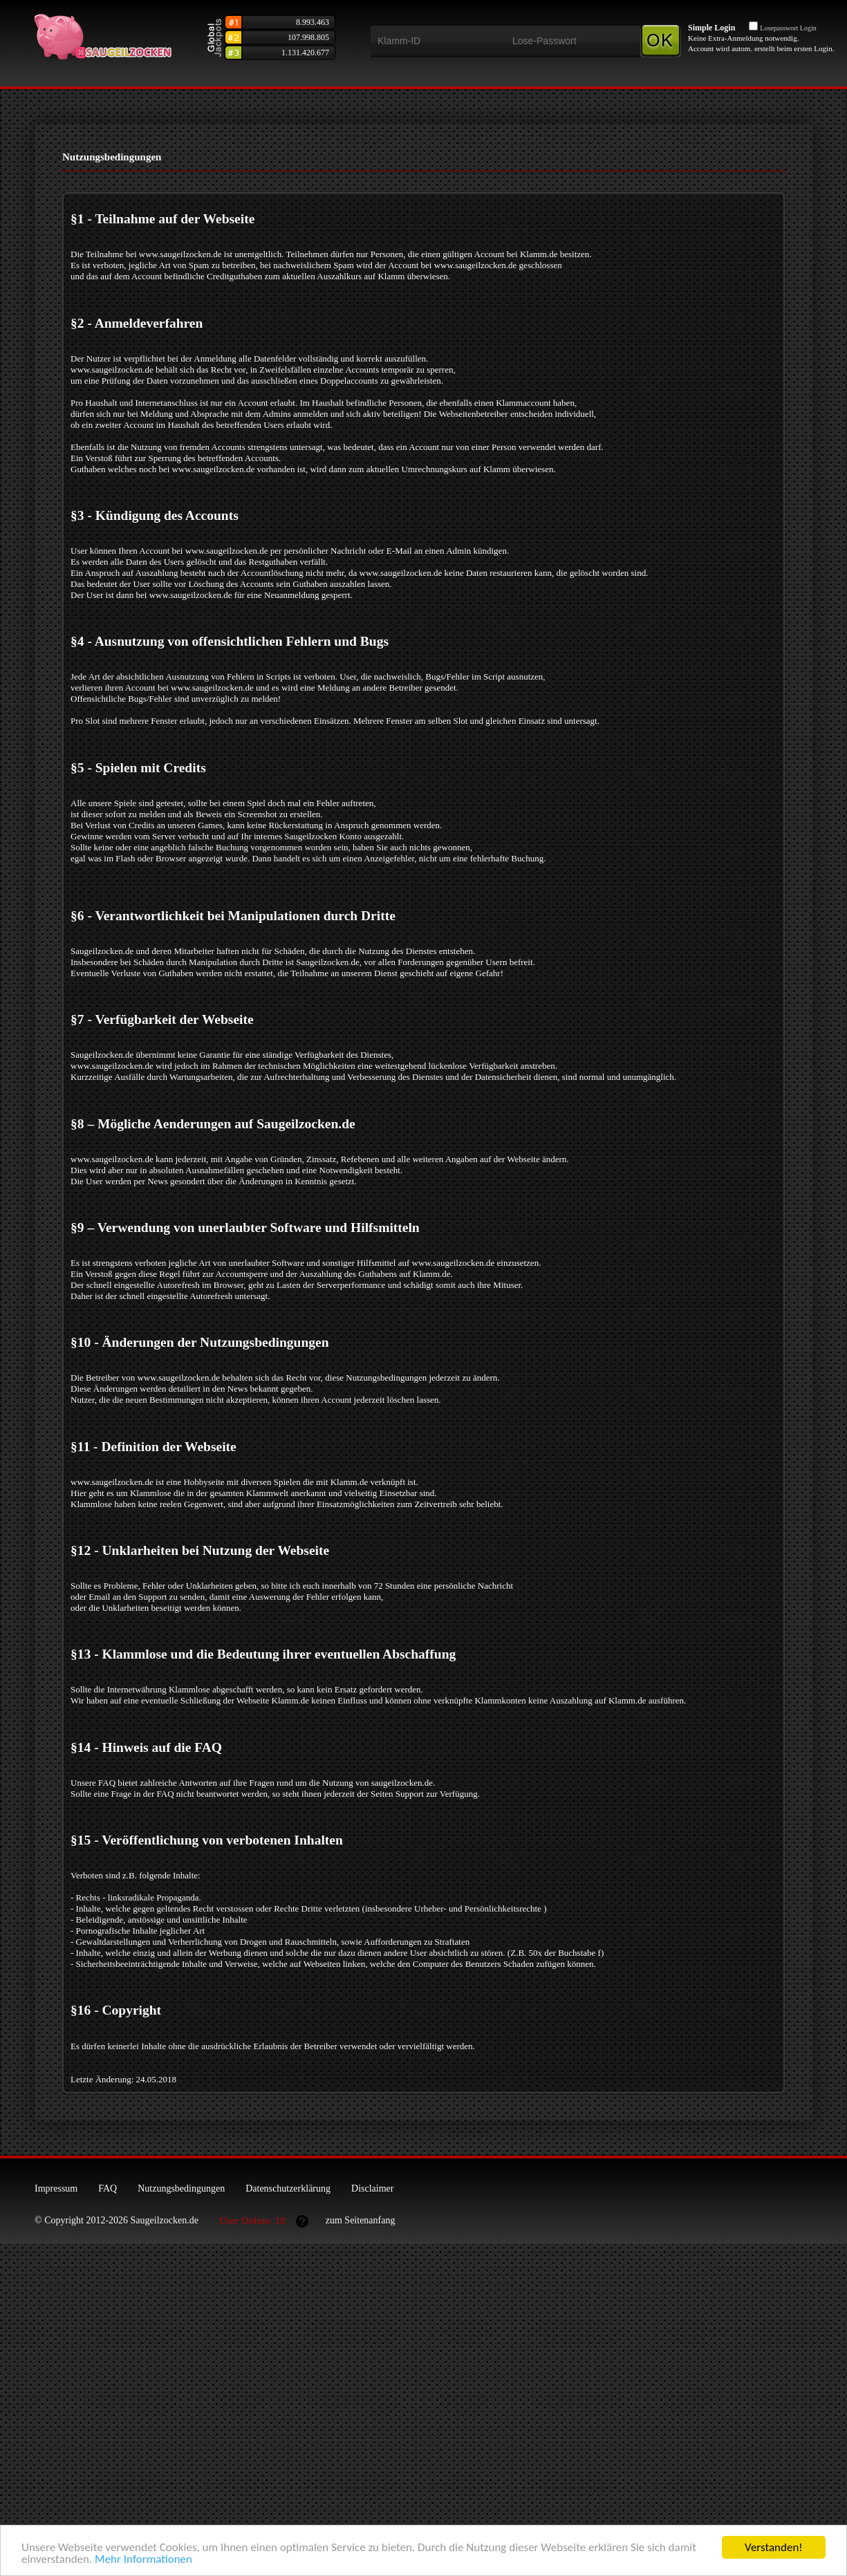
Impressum (56, 2188)
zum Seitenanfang (360, 2220)
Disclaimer (372, 2188)
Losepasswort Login (788, 28)
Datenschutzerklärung (288, 2188)
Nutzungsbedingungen (181, 2188)
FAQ (107, 2188)
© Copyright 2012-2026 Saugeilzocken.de (116, 2220)
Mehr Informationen (143, 2562)
